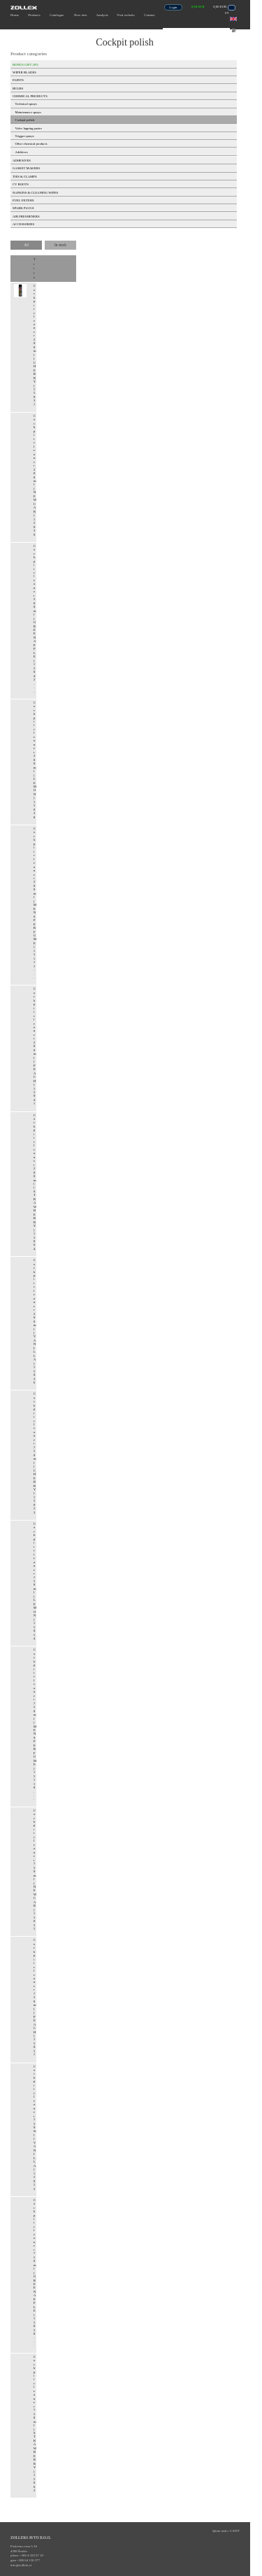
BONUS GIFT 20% (25, 64)
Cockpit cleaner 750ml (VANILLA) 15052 (35, 2128)
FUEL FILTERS (23, 200)
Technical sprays (26, 104)
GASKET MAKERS (26, 168)
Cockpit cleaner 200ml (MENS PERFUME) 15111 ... (35, 903)
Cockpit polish (24, 120)
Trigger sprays (24, 136)
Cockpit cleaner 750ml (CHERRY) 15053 (35, 1453)
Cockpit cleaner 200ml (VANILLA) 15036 (35, 1321)
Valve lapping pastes (28, 128)
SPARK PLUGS (23, 208)
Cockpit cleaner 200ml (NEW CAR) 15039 (35, 475)
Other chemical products (31, 143)
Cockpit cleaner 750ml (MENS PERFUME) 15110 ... (35, 1724)
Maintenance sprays (28, 112)
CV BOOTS (21, 184)
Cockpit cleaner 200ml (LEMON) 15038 (35, 760)
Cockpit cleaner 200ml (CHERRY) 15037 (35, 345)
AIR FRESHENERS (26, 216)
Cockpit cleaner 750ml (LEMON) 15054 (35, 1581)
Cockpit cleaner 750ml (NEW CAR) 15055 (35, 1870)
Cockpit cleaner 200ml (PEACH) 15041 (35, 1046)
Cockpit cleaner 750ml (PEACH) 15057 (35, 1997)
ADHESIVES (22, 160)
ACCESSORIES (23, 224)
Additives (21, 152)
